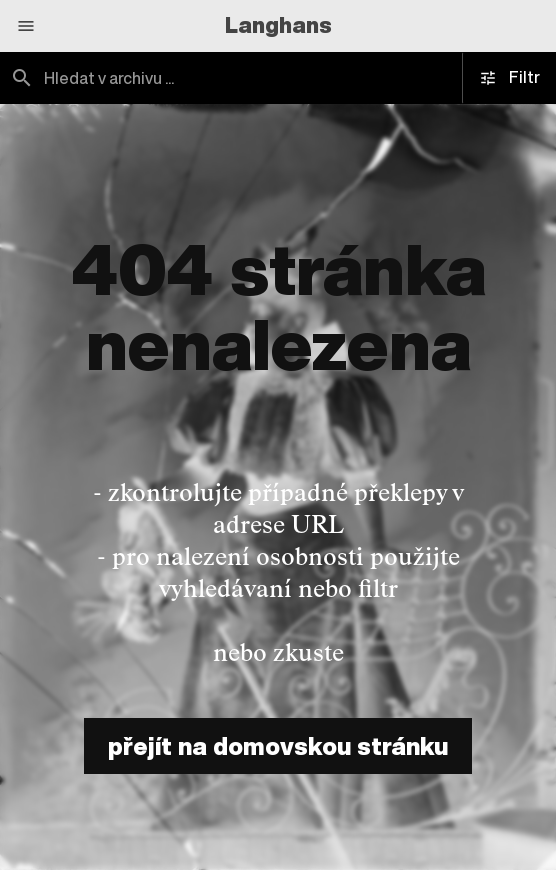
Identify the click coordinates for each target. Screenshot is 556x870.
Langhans (278, 25)
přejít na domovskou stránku (278, 746)
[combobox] (278, 78)
